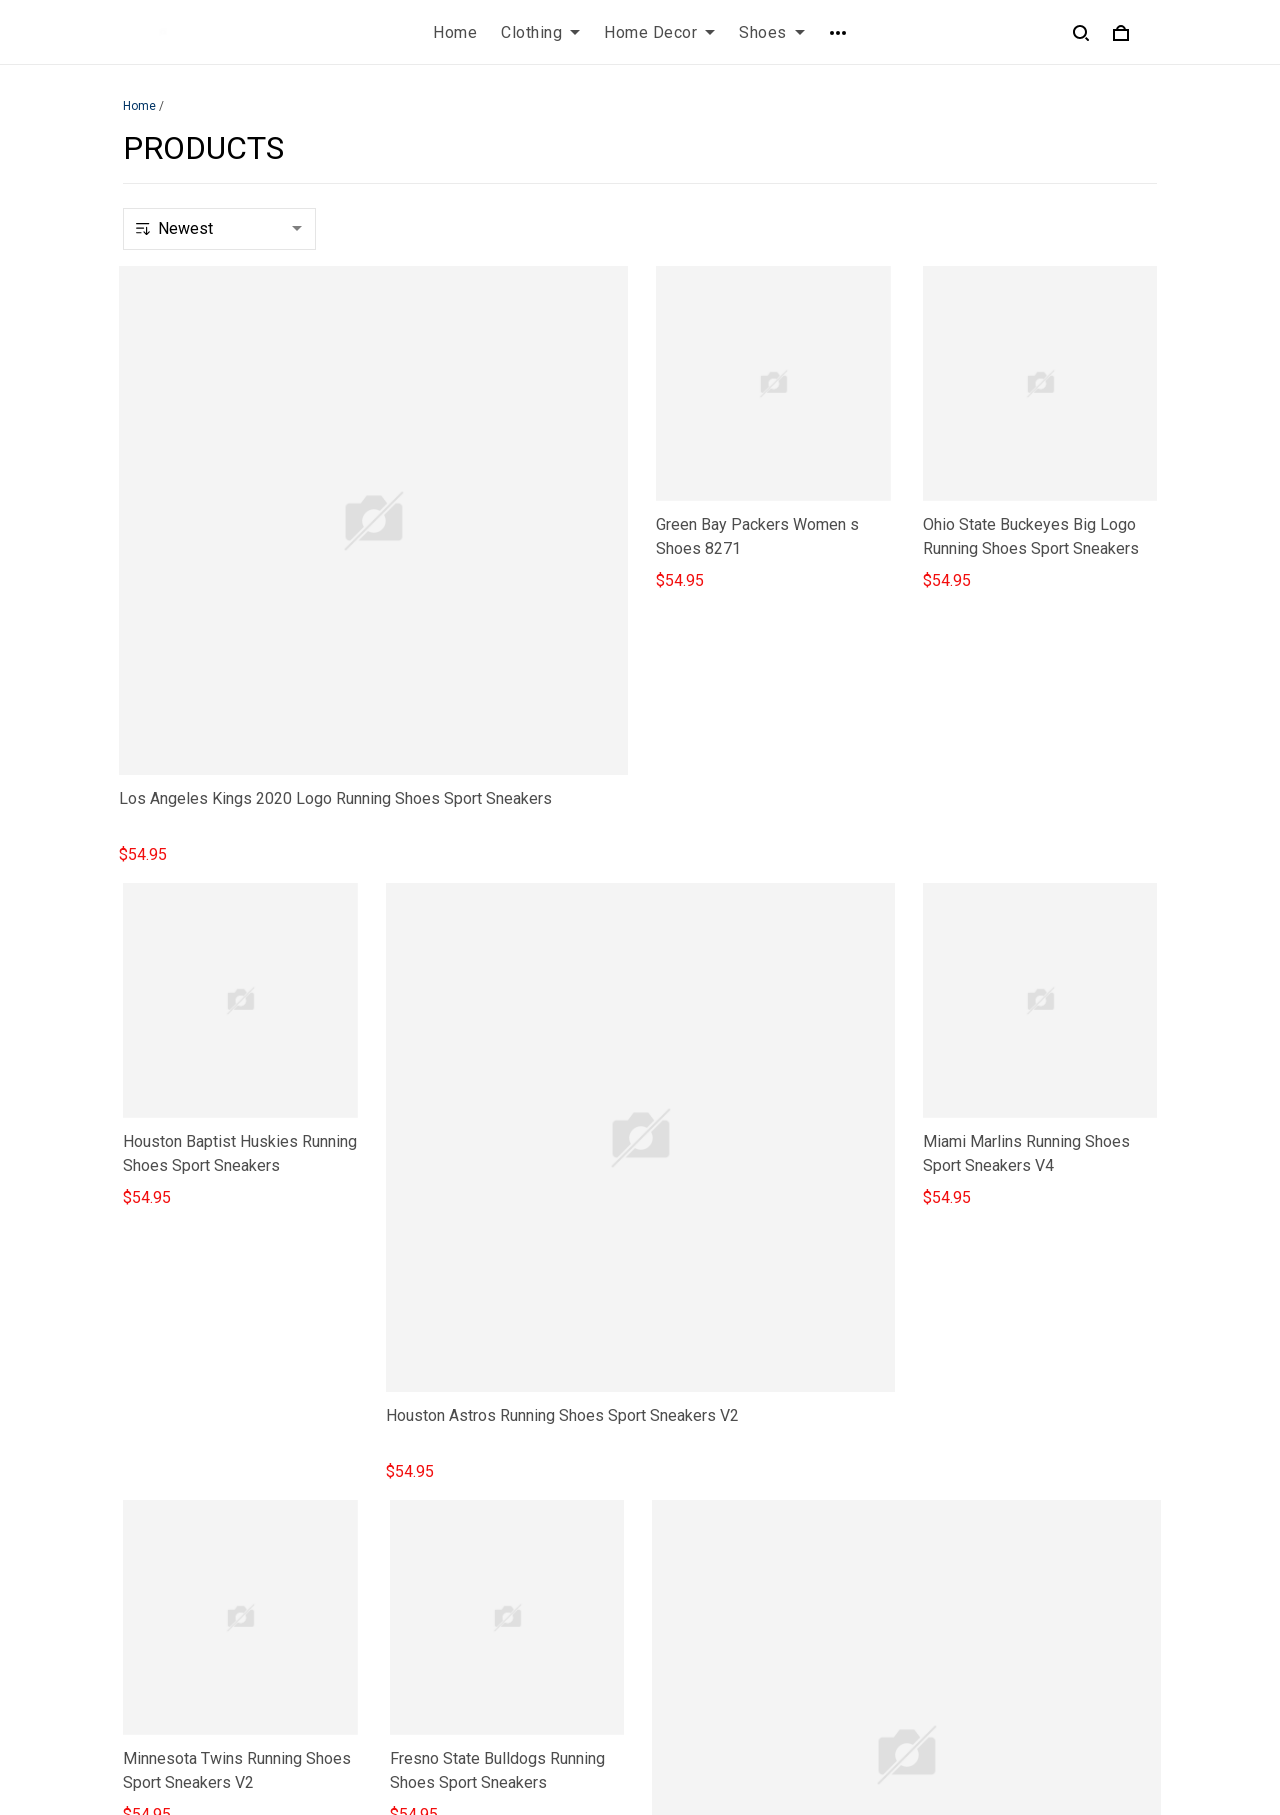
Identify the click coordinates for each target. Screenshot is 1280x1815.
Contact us (693, 1501)
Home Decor (659, 32)
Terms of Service (450, 1535)
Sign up (1107, 1566)
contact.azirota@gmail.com (216, 1659)
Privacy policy (439, 1501)
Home (455, 32)
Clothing (540, 32)
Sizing (678, 1569)
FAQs (675, 1535)
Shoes (772, 32)
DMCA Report (855, 1724)
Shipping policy (443, 1569)
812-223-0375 (174, 1631)
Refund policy (438, 1603)
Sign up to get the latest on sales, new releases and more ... (1040, 1513)
